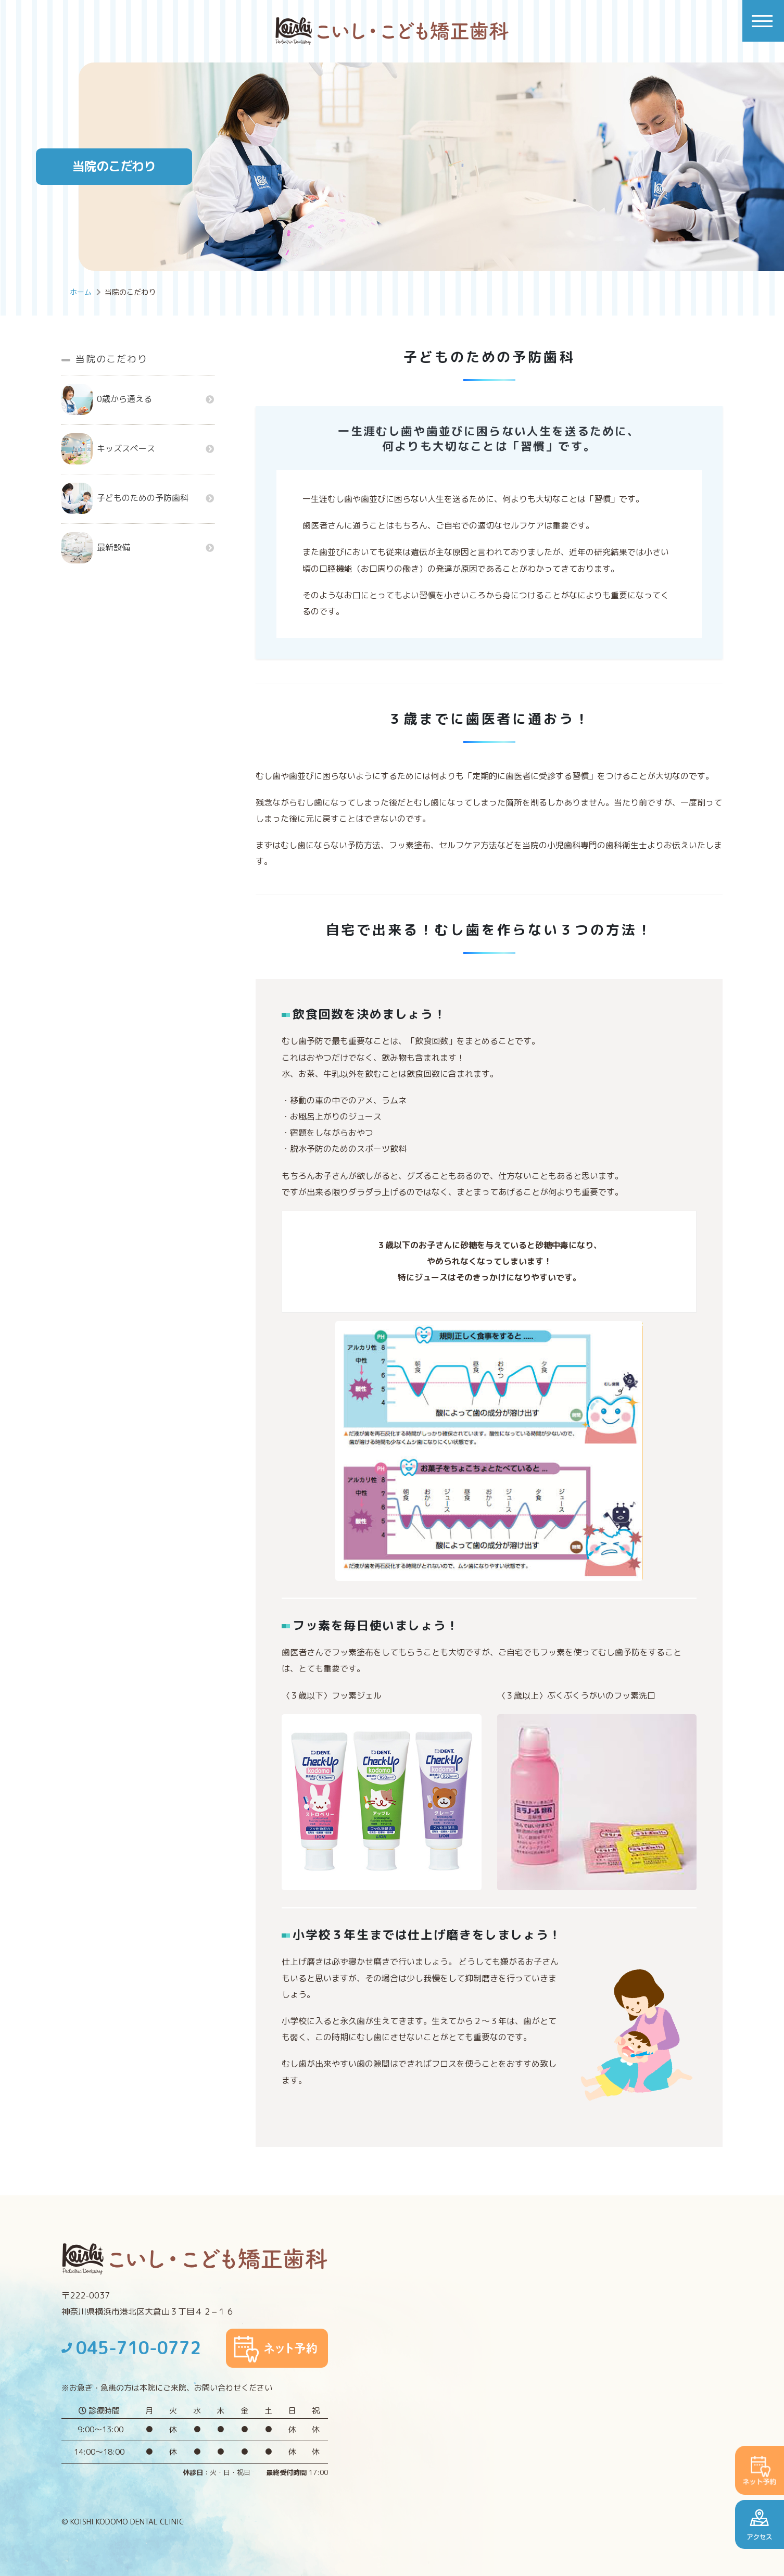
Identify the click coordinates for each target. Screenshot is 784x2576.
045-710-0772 (131, 2348)
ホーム (81, 292)
